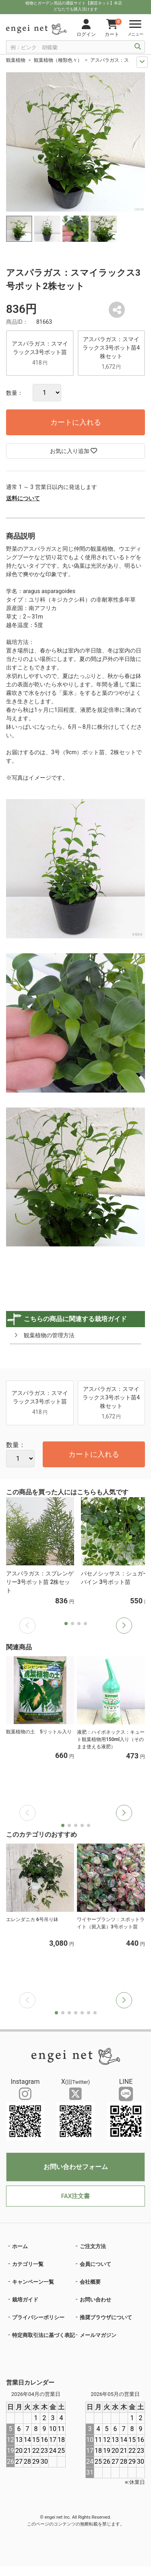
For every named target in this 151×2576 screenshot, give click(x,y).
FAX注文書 (75, 2196)
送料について (23, 498)
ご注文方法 (93, 2246)
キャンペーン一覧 (33, 2282)
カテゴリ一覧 (27, 2264)
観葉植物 (15, 60)
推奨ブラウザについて (106, 2317)
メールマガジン (98, 2335)
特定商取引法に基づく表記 (43, 2335)
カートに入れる (75, 422)
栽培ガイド (25, 2300)
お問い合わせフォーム (75, 2167)
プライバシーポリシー (38, 2317)
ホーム (20, 2246)
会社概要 (90, 2282)
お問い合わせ (95, 2300)
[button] (124, 1625)
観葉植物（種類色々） (58, 60)
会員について (95, 2264)
